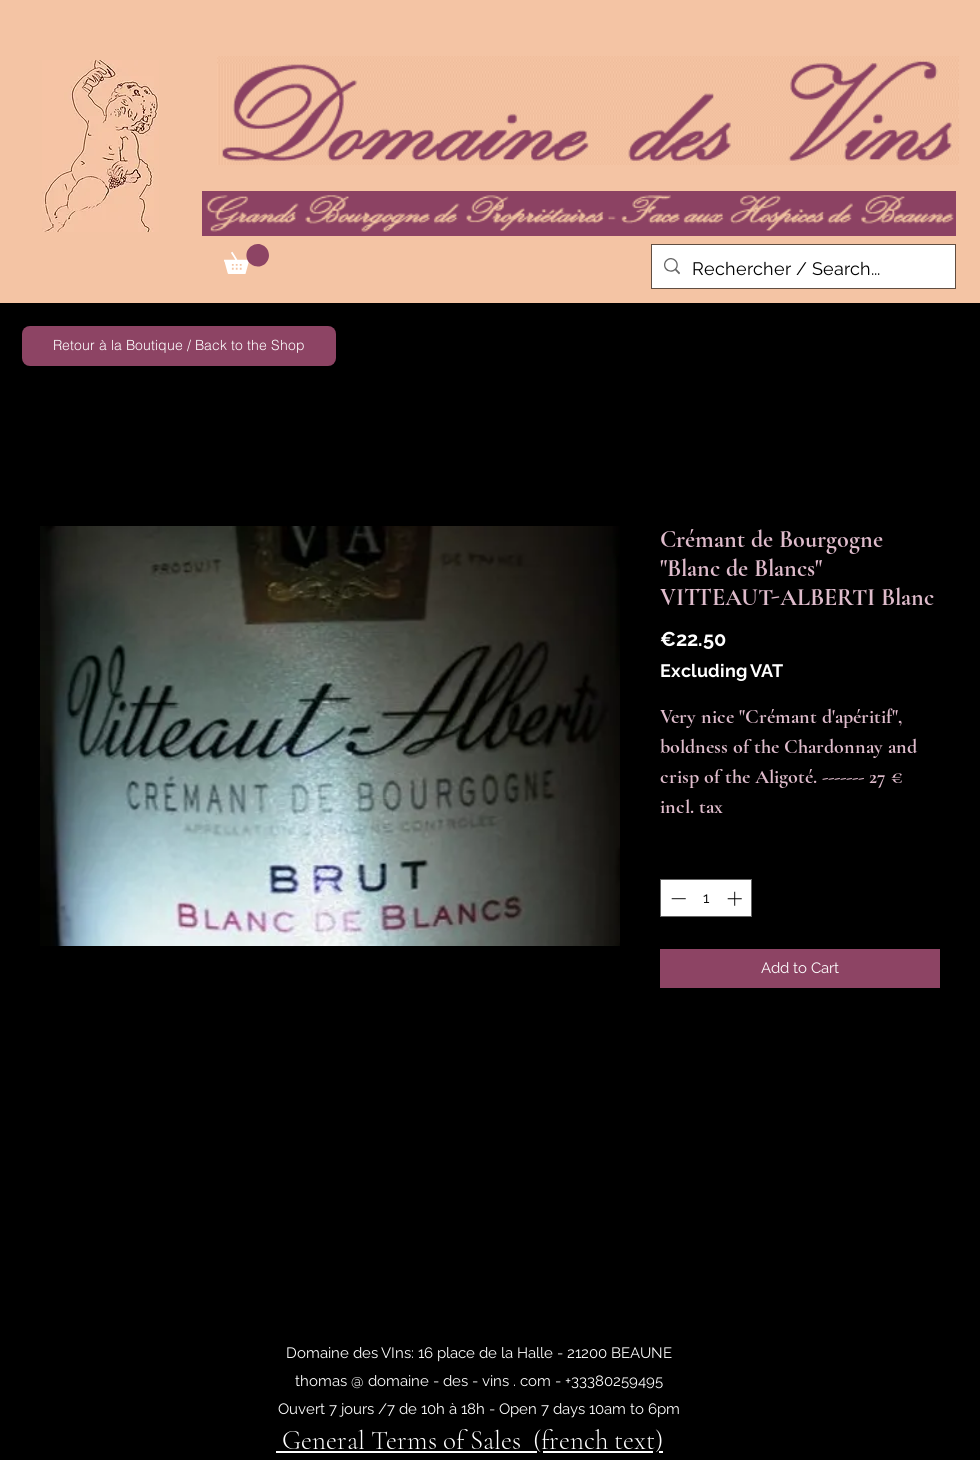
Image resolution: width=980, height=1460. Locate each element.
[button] (246, 259)
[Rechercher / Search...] (802, 269)
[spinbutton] (706, 898)
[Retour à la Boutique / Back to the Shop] (179, 346)
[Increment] (736, 898)
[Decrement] (676, 898)
